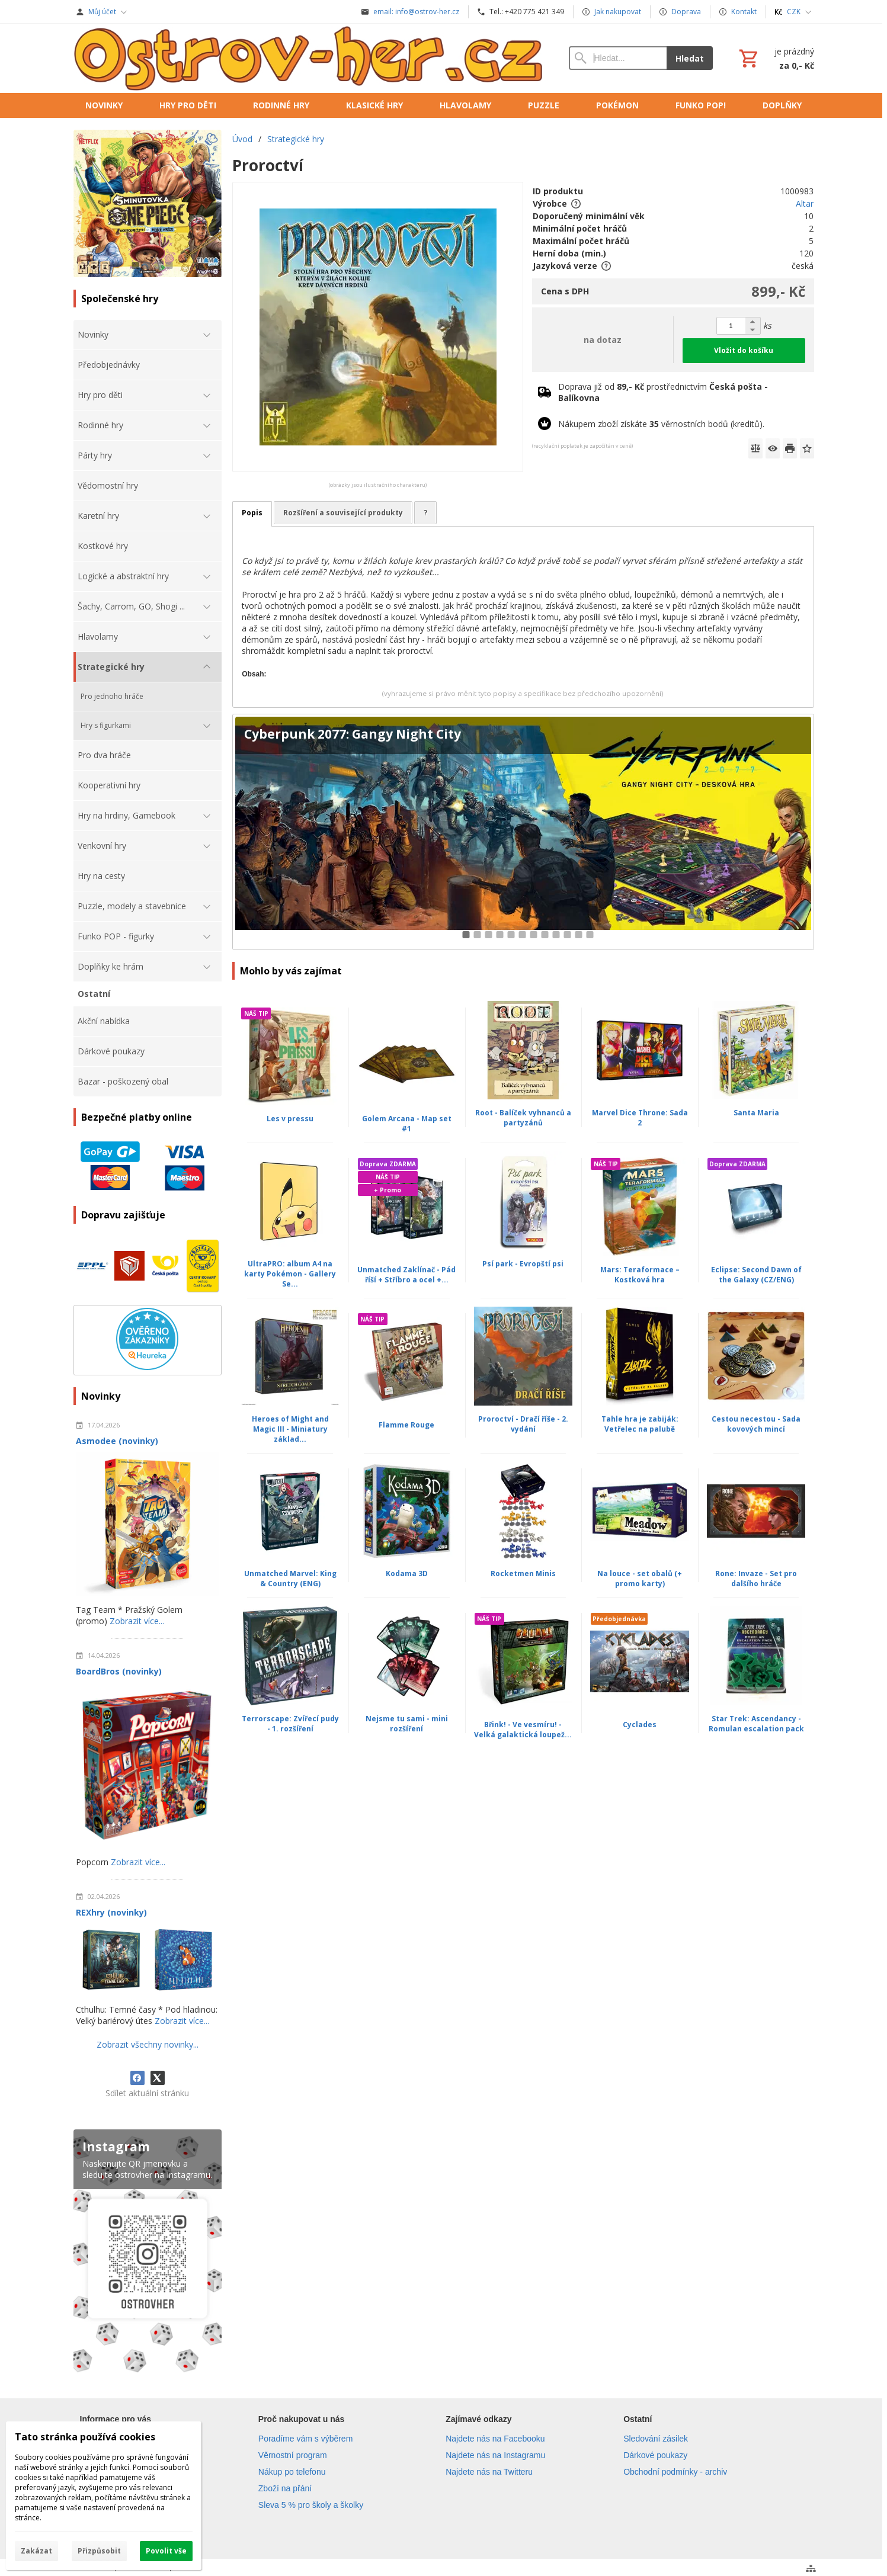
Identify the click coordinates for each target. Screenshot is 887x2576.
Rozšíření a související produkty (343, 513)
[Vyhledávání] (617, 58)
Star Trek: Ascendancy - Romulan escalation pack (756, 1724)
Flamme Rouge (406, 1425)
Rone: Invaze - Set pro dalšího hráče (756, 1578)
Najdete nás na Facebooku (495, 2438)
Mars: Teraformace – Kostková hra (640, 1275)
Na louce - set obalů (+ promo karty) (639, 1578)
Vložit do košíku (743, 350)
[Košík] (775, 58)
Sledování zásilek (655, 2438)
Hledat (689, 58)
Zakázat (36, 2551)
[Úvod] (310, 58)
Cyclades (640, 1725)
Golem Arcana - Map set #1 (406, 1124)
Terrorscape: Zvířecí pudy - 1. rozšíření (290, 1724)
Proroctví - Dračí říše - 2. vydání (523, 1424)
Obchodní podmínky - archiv (675, 2471)
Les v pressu (290, 1119)
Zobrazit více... (137, 1621)
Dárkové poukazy (655, 2455)
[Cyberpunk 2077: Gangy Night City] (523, 832)
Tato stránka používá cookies (85, 2436)
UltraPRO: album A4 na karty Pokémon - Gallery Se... (290, 1274)
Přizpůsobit (99, 2551)
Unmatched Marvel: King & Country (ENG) (290, 1578)
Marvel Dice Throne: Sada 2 (640, 1118)
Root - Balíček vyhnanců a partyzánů (523, 1118)
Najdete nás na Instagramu (495, 2455)
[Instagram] (147, 2253)
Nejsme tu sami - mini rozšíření (407, 1724)
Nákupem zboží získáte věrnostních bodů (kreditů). (661, 423)
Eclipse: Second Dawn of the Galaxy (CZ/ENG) (756, 1275)
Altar (805, 203)
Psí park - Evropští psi (522, 1264)
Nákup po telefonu (292, 2471)
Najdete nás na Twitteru (489, 2471)
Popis (252, 513)
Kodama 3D (407, 1573)
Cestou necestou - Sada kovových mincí (756, 1424)
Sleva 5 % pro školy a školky (310, 2505)
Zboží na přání (285, 2488)
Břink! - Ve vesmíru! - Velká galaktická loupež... (523, 1730)
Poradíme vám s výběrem (305, 2438)
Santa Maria (756, 1113)
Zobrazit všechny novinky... (147, 2044)
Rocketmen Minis (523, 1573)
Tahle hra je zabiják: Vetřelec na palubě (639, 1424)
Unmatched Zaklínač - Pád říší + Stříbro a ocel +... (406, 1275)
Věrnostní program (292, 2455)
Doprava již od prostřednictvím (663, 392)
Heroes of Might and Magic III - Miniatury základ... (290, 1429)
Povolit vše (166, 2551)
